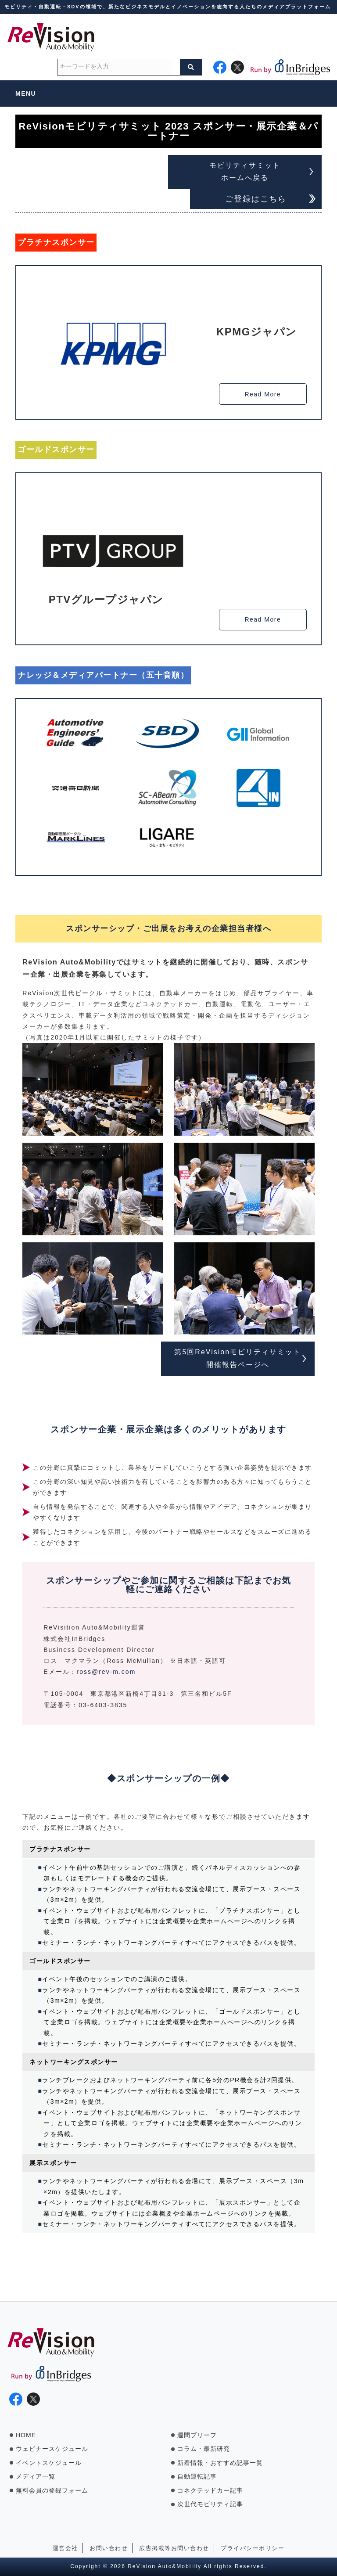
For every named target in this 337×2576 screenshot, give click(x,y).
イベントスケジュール (49, 2462)
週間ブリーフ (197, 2435)
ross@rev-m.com (106, 1671)
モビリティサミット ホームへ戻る (244, 172)
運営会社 (65, 2548)
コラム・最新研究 (203, 2448)
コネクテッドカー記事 (210, 2490)
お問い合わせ (109, 2548)
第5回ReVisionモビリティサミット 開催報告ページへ (237, 1358)
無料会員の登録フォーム (52, 2490)
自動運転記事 (197, 2476)
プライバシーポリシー (252, 2548)
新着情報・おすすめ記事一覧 (220, 2462)
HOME (26, 2435)
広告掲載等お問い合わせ (174, 2548)
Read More (262, 394)
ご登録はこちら (256, 198)
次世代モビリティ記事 (210, 2504)
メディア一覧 (35, 2476)
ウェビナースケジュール (52, 2448)
